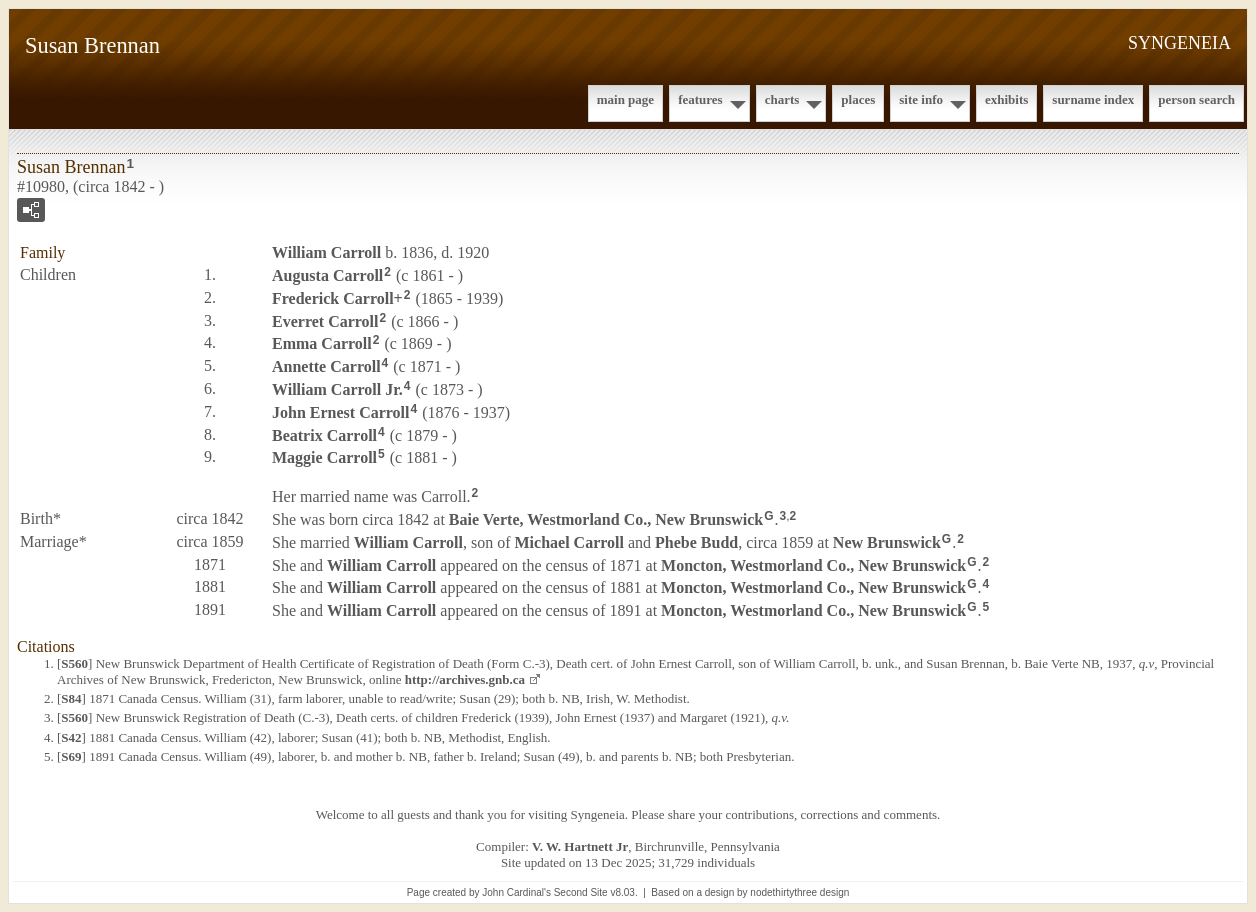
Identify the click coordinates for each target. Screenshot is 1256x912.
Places (858, 99)
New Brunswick (887, 542)
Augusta (327, 275)
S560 (74, 663)
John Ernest (340, 412)
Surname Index (1093, 99)
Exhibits (1006, 99)
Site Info (921, 99)
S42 (71, 737)
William (326, 252)
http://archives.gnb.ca (465, 679)
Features (700, 99)
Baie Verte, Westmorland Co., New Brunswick (606, 519)
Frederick (333, 298)
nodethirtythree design (799, 892)
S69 (71, 756)
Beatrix (324, 434)
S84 (71, 698)
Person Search (1196, 99)
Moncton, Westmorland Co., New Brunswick (813, 564)
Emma (322, 343)
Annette (326, 366)
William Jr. (337, 389)
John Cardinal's (516, 892)
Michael (569, 542)
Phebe (696, 542)
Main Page (625, 99)
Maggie (324, 457)
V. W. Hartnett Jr (580, 846)
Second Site (581, 892)
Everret (325, 320)
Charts (782, 99)
